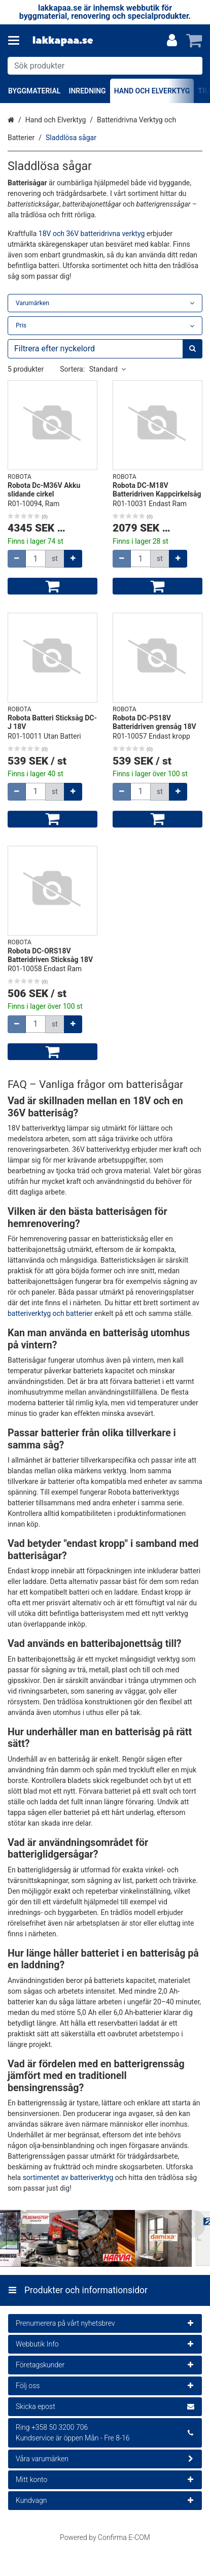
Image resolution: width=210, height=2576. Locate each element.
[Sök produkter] (105, 66)
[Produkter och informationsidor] (17, 40)
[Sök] (192, 66)
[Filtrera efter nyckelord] (105, 348)
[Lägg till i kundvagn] (52, 586)
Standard (107, 369)
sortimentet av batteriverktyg (68, 2177)
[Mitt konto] (172, 40)
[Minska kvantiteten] (17, 559)
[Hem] (63, 41)
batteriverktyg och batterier (50, 1313)
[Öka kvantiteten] (73, 559)
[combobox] (105, 66)
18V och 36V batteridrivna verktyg (92, 233)
